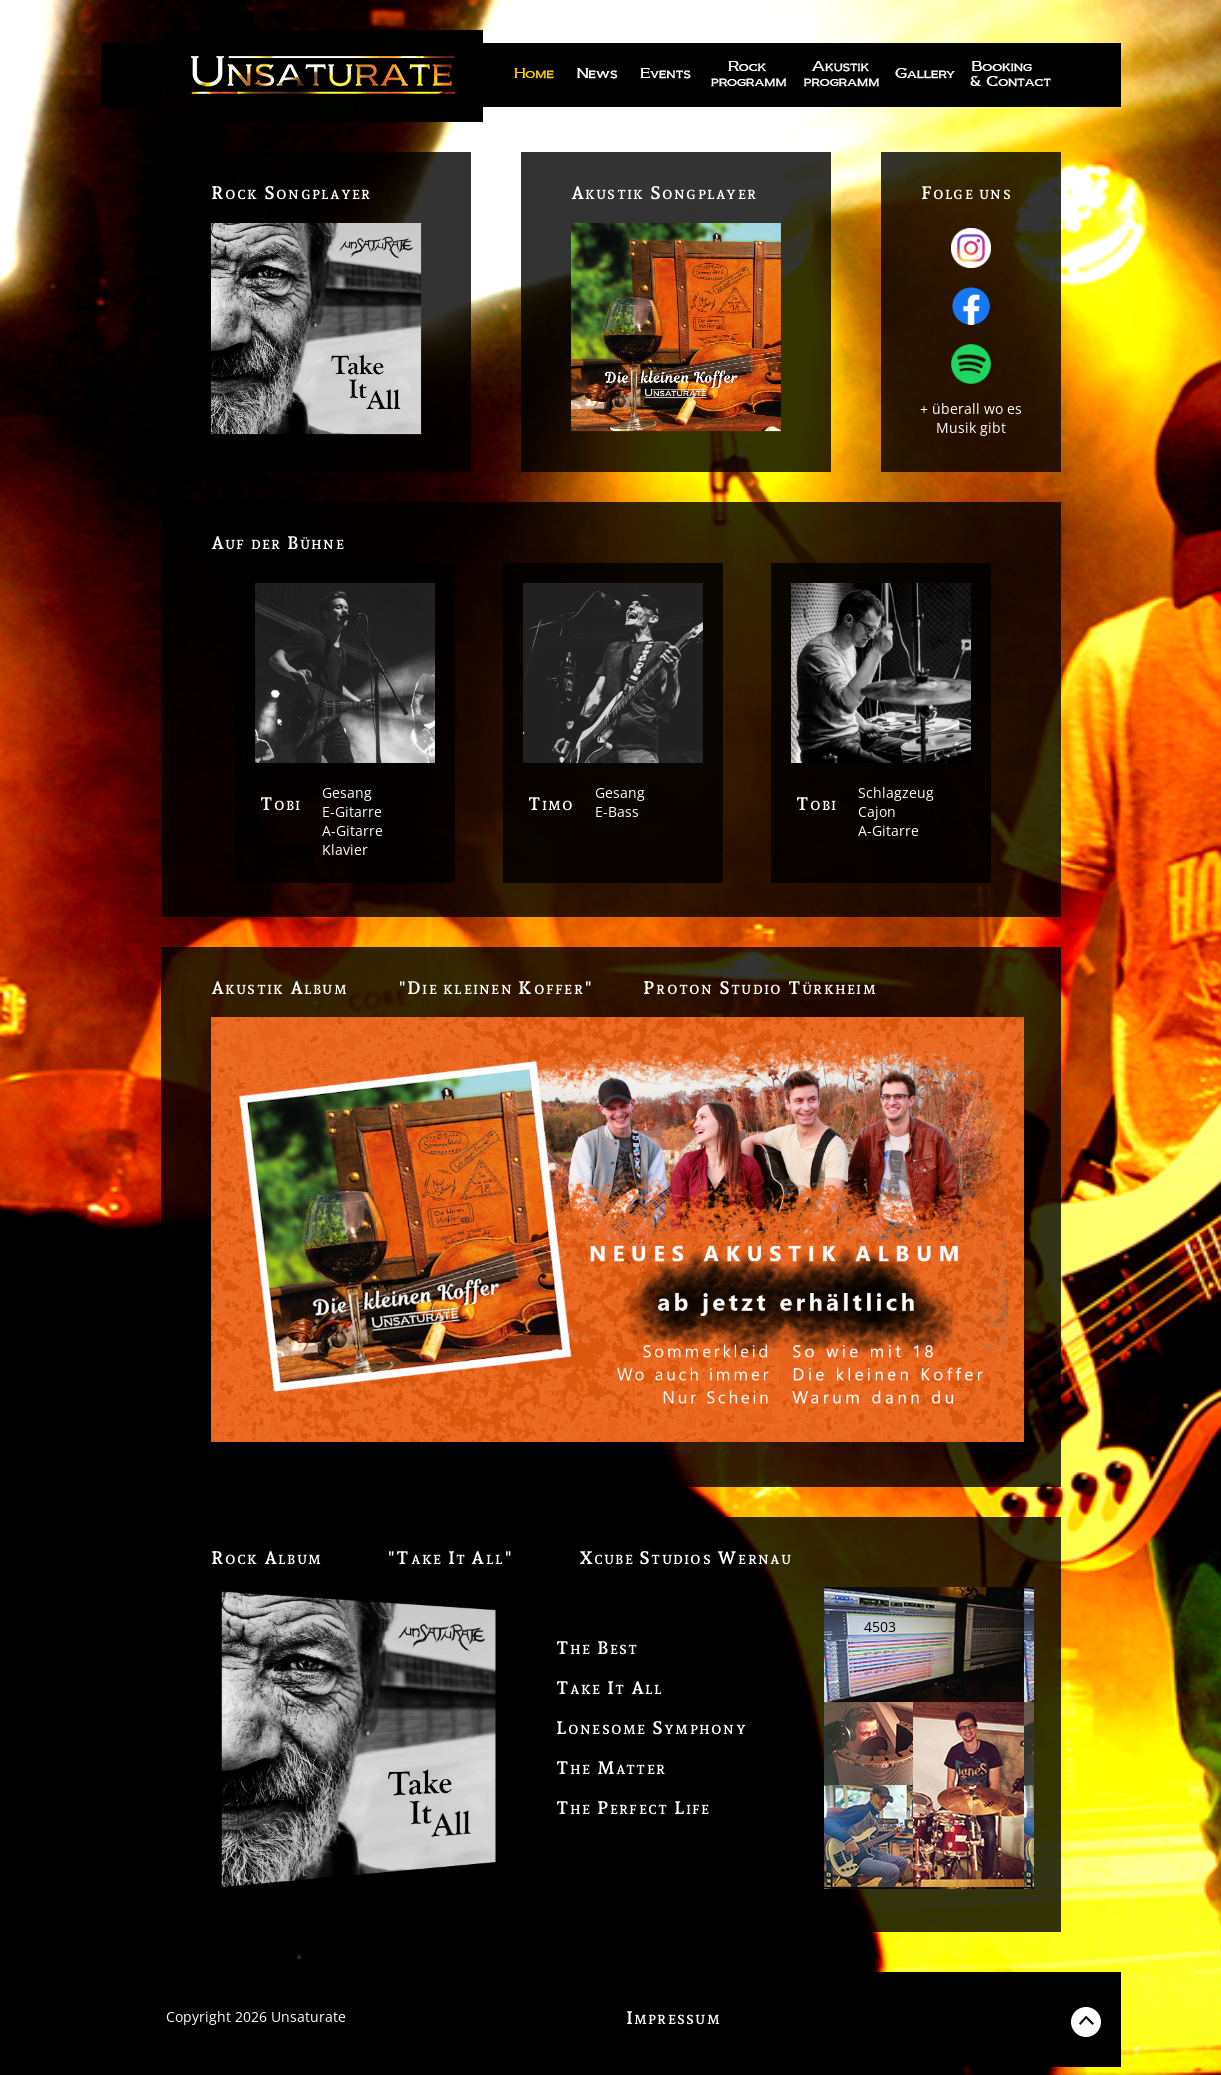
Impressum (673, 2017)
